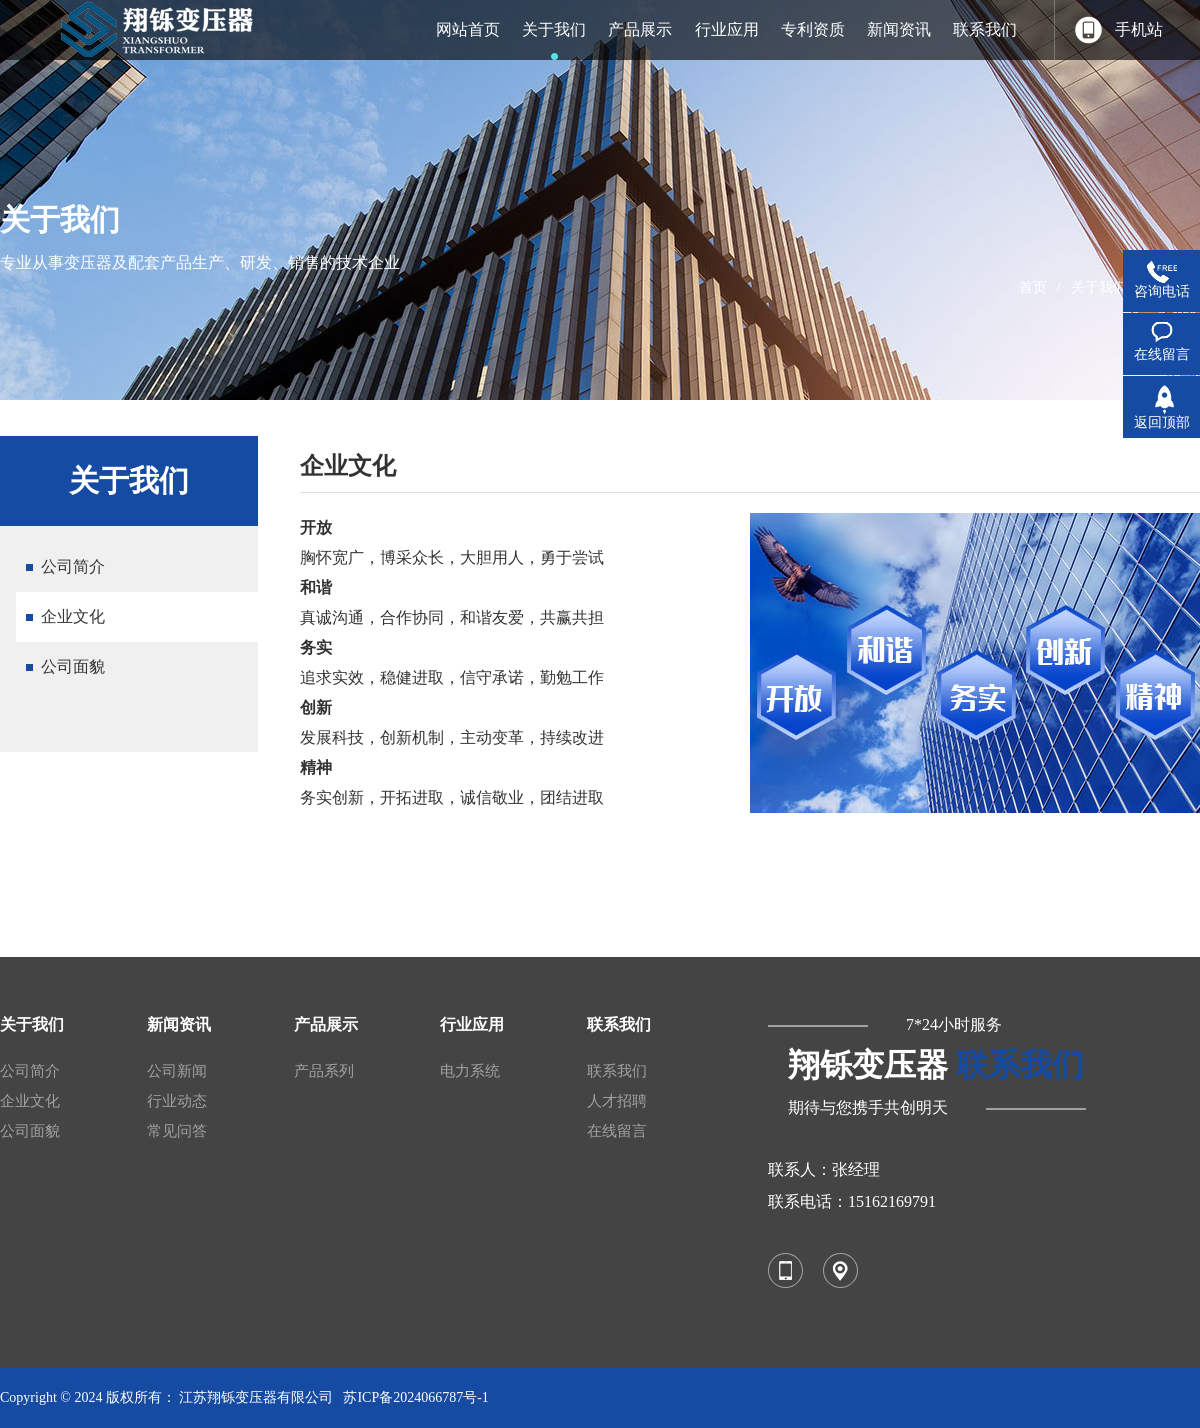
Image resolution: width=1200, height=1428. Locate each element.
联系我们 (617, 1071)
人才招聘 (617, 1101)
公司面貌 (73, 666)
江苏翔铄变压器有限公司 (256, 1397)
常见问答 (177, 1131)
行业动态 (177, 1101)
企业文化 (73, 616)
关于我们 (1099, 287)
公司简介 (73, 566)
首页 (1033, 287)
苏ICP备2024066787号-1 (415, 1397)
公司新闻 (177, 1071)
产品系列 (324, 1071)
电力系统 (470, 1071)
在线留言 (617, 1131)
